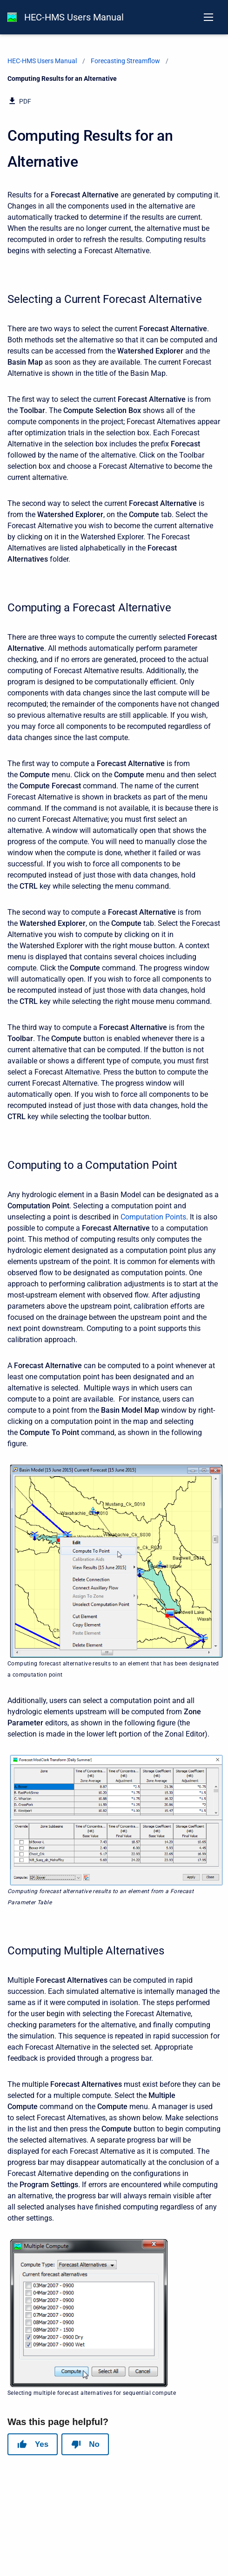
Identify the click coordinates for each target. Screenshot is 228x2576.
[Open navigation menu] (208, 17)
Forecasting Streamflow (125, 61)
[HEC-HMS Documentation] (12, 17)
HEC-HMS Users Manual (74, 17)
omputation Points (155, 1217)
